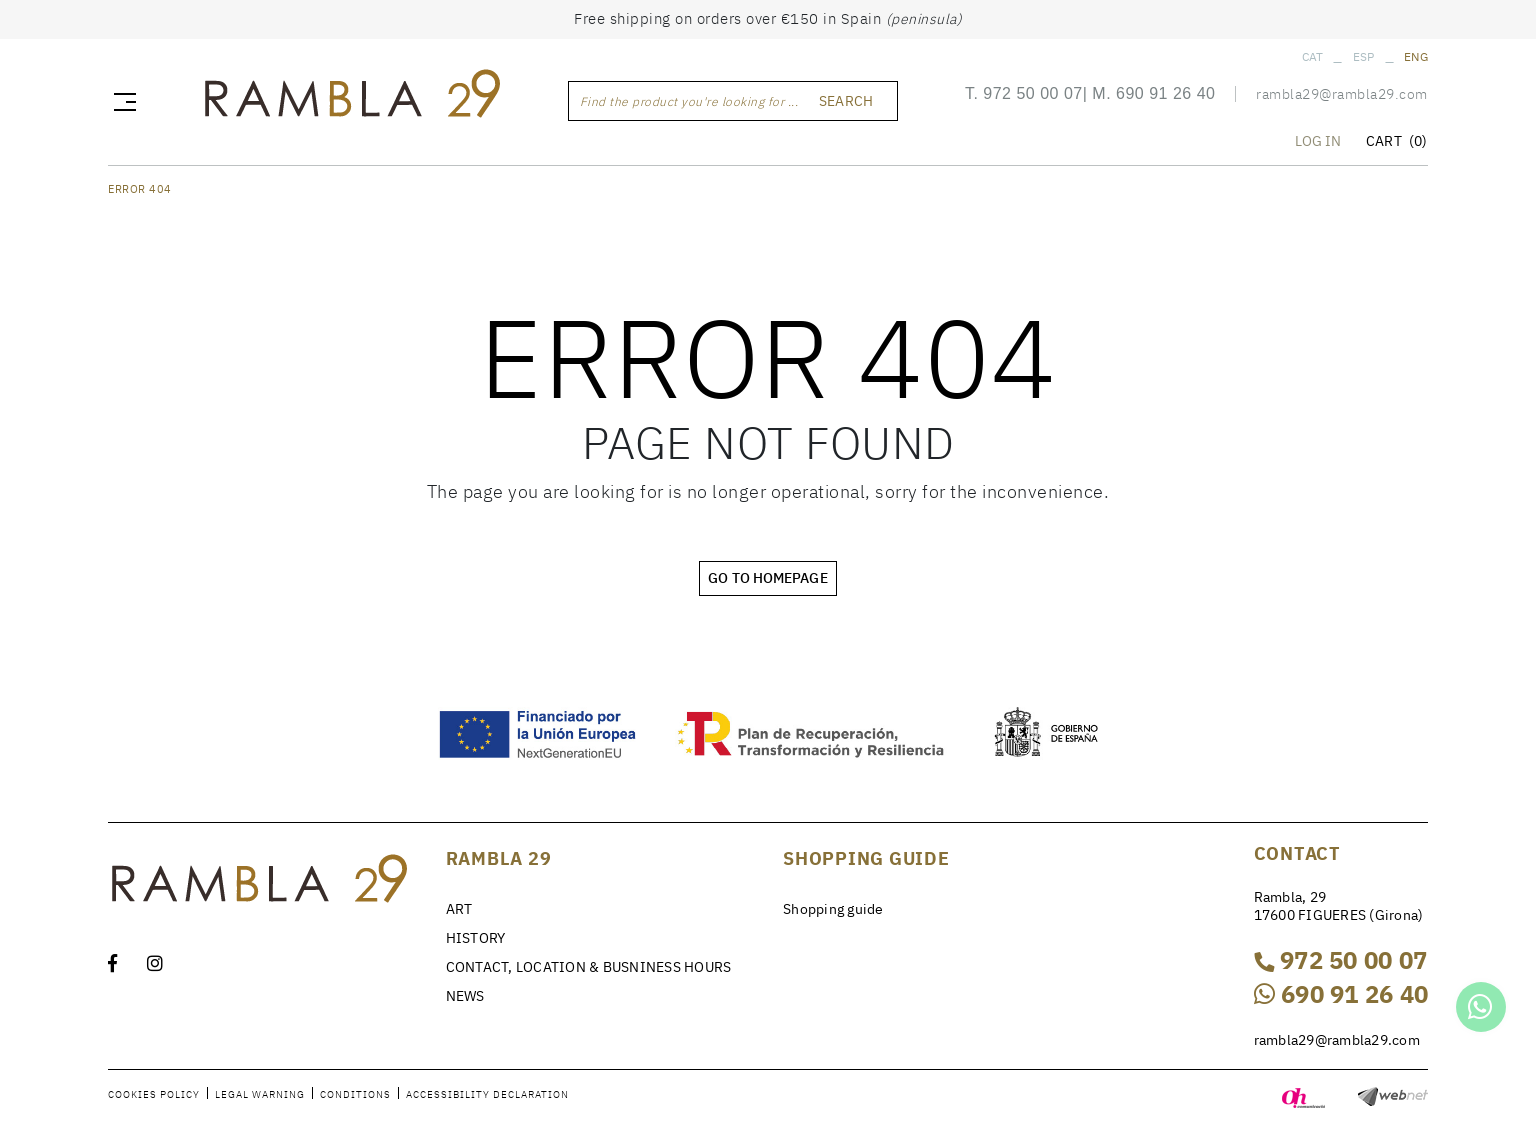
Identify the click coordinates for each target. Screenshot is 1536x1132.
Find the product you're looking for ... (689, 101)
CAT (1313, 56)
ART (459, 909)
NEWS (465, 996)
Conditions (355, 1094)
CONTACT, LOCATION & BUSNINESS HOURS (589, 967)
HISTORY (476, 938)
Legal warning (260, 1094)
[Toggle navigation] (121, 101)
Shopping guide (833, 909)
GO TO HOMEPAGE (767, 578)
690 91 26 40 (1165, 93)
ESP (1364, 56)
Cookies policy (154, 1094)
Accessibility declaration (487, 1094)
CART (1396, 141)
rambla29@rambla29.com (1342, 94)
